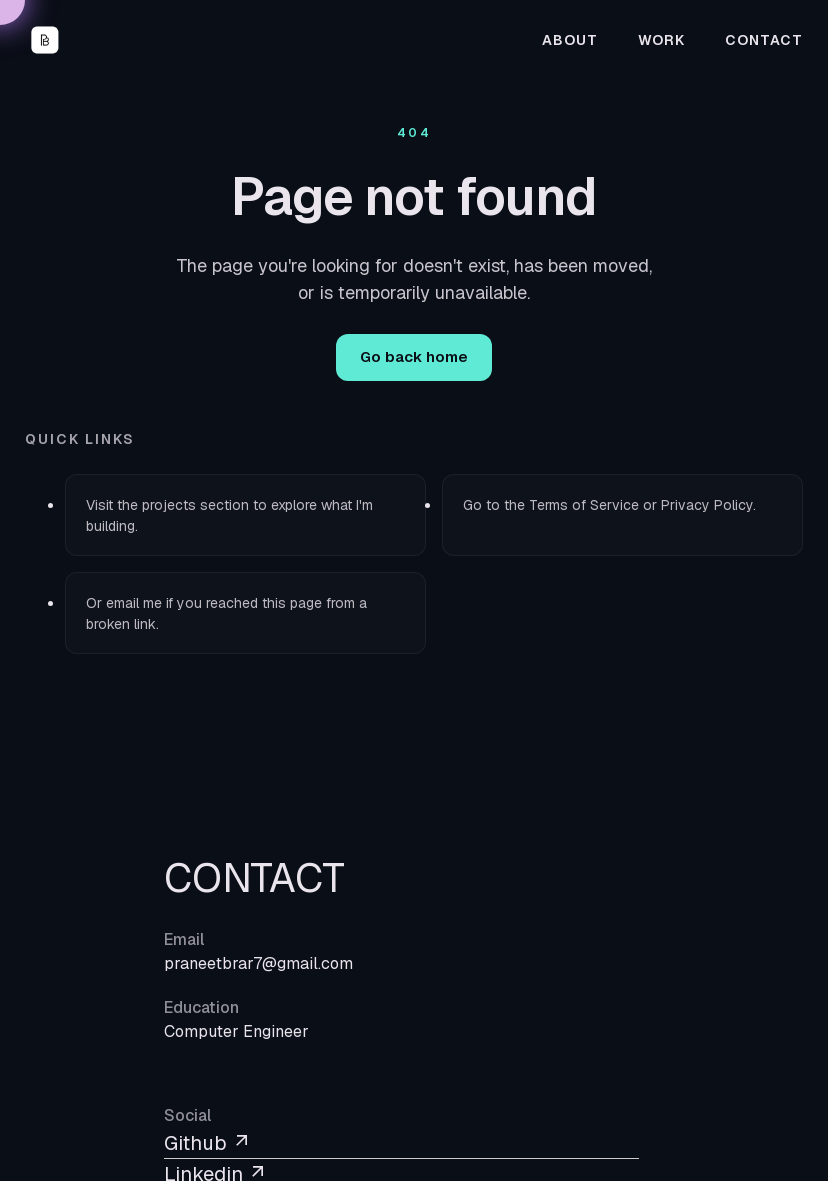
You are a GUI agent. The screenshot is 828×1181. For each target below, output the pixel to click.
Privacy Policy (707, 505)
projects (169, 505)
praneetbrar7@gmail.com (258, 963)
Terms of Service (584, 505)
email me (134, 603)
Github (208, 1143)
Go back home (414, 356)
